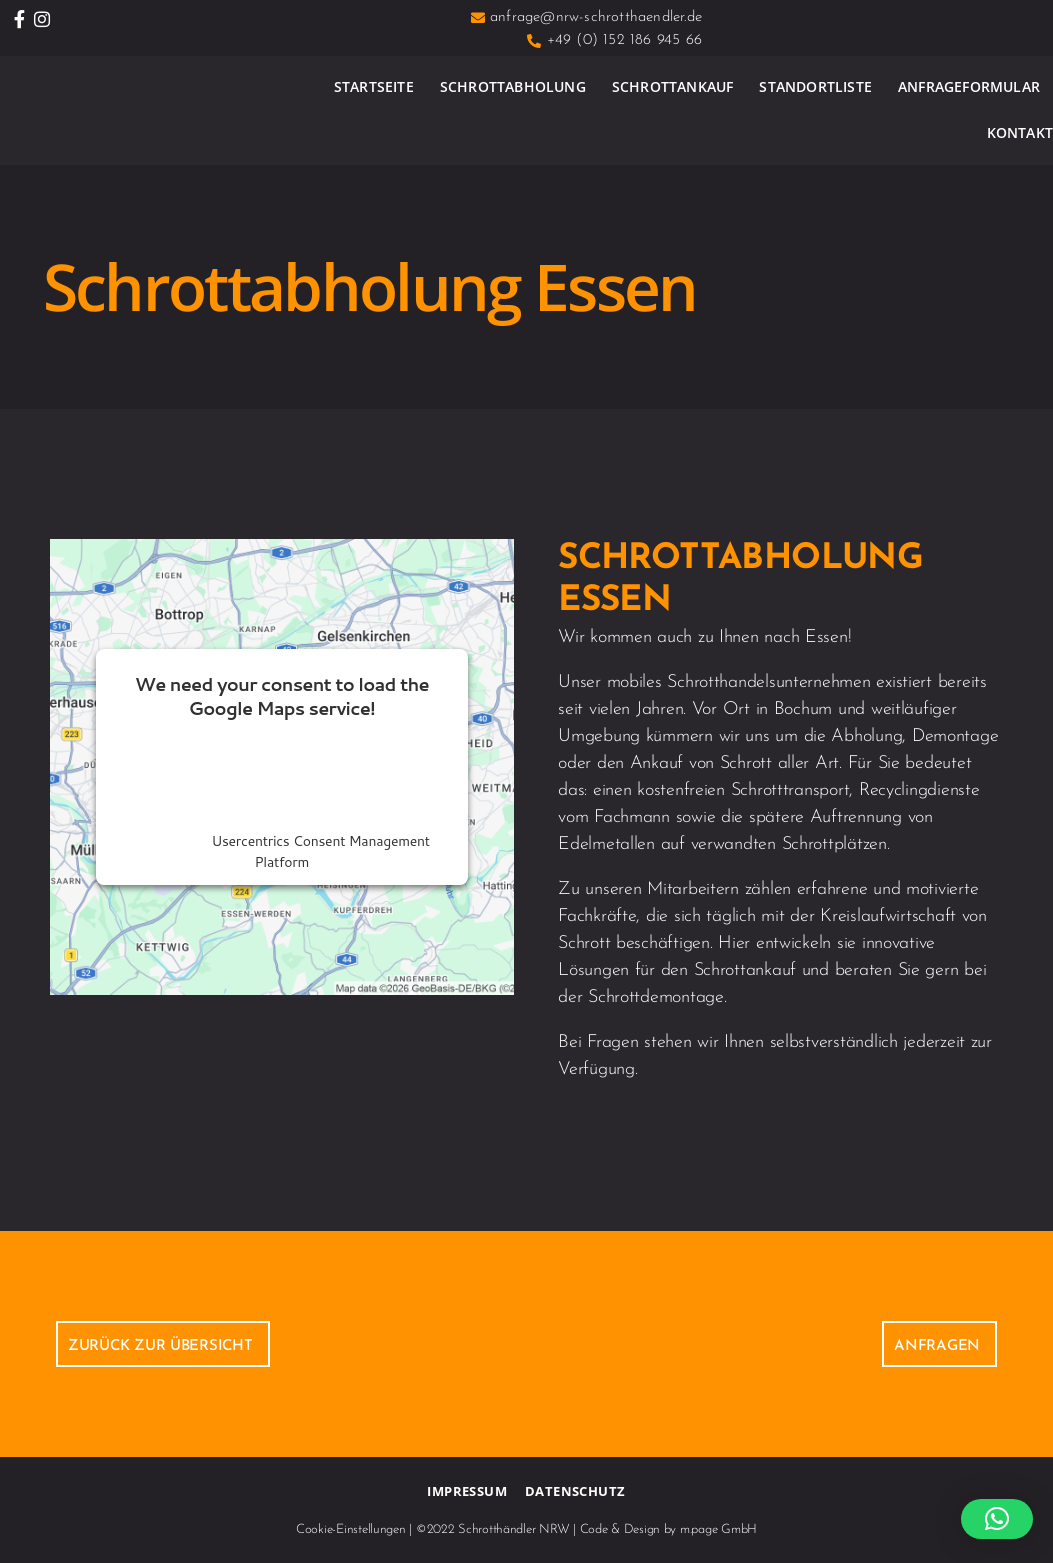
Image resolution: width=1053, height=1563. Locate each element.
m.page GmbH (718, 1529)
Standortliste (815, 86)
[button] (997, 1519)
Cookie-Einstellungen (351, 1529)
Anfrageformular (969, 86)
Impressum (467, 1491)
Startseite (374, 86)
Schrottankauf (673, 86)
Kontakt (1020, 132)
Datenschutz (575, 1491)
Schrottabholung (513, 86)
